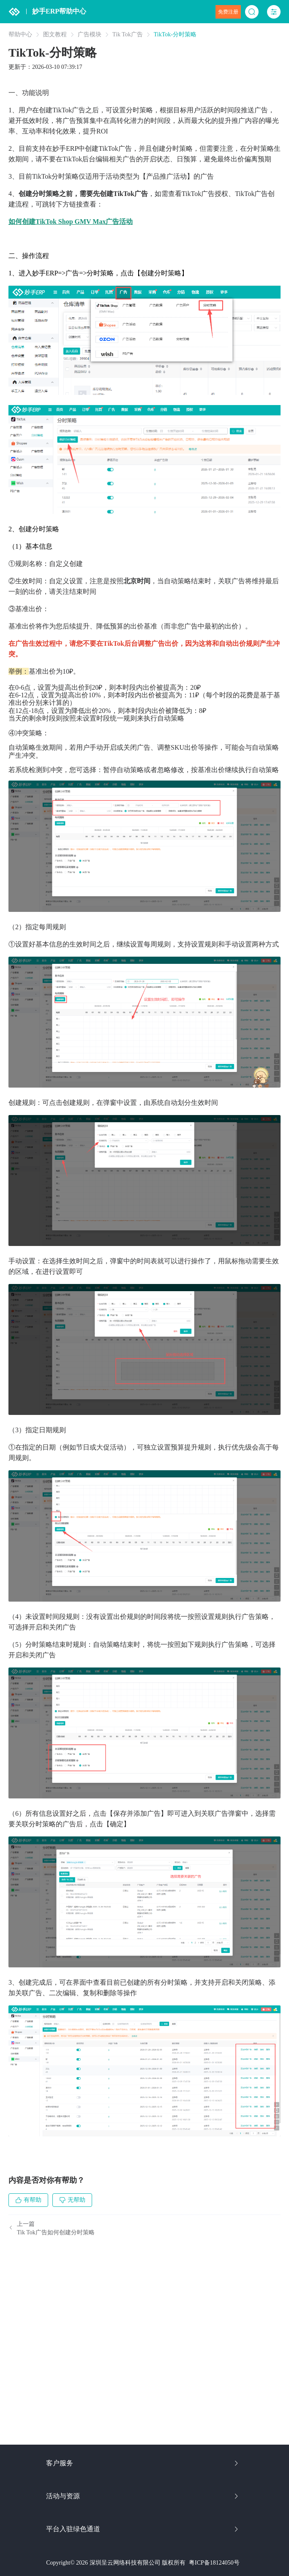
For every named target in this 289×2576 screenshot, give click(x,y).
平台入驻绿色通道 (143, 2528)
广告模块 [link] (89, 35)
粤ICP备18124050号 (214, 2563)
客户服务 (143, 2463)
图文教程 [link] (55, 35)
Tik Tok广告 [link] (127, 35)
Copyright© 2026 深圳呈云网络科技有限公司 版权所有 (115, 2563)
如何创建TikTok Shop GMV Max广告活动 (70, 221)
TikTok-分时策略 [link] (175, 35)
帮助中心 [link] (20, 35)
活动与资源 (143, 2496)
